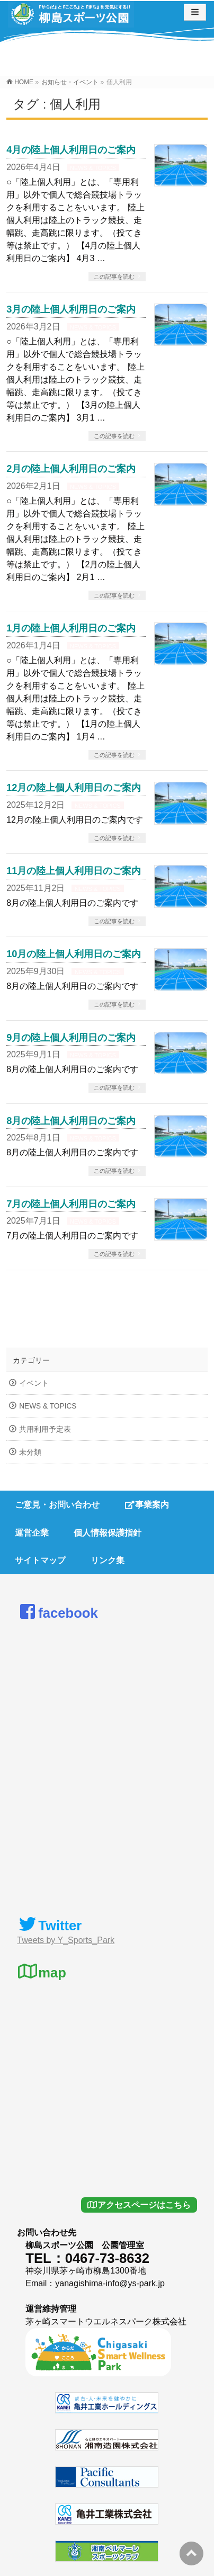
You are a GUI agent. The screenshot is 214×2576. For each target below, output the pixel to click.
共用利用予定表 (45, 1429)
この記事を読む (114, 276)
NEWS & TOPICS (93, 168)
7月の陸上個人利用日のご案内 (71, 1203)
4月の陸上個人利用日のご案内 (71, 149)
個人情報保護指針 (107, 1532)
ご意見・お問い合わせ (57, 1504)
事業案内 (146, 1504)
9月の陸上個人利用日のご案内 (71, 1037)
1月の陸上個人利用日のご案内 (71, 628)
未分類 (30, 1452)
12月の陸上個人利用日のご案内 (73, 787)
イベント (34, 1383)
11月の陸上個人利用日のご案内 (73, 870)
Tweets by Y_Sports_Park (65, 1940)
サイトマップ (40, 1560)
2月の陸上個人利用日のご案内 (71, 468)
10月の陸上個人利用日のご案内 (73, 953)
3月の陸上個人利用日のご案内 (71, 309)
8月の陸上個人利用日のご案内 (71, 1120)
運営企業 (32, 1532)
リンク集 (107, 1560)
